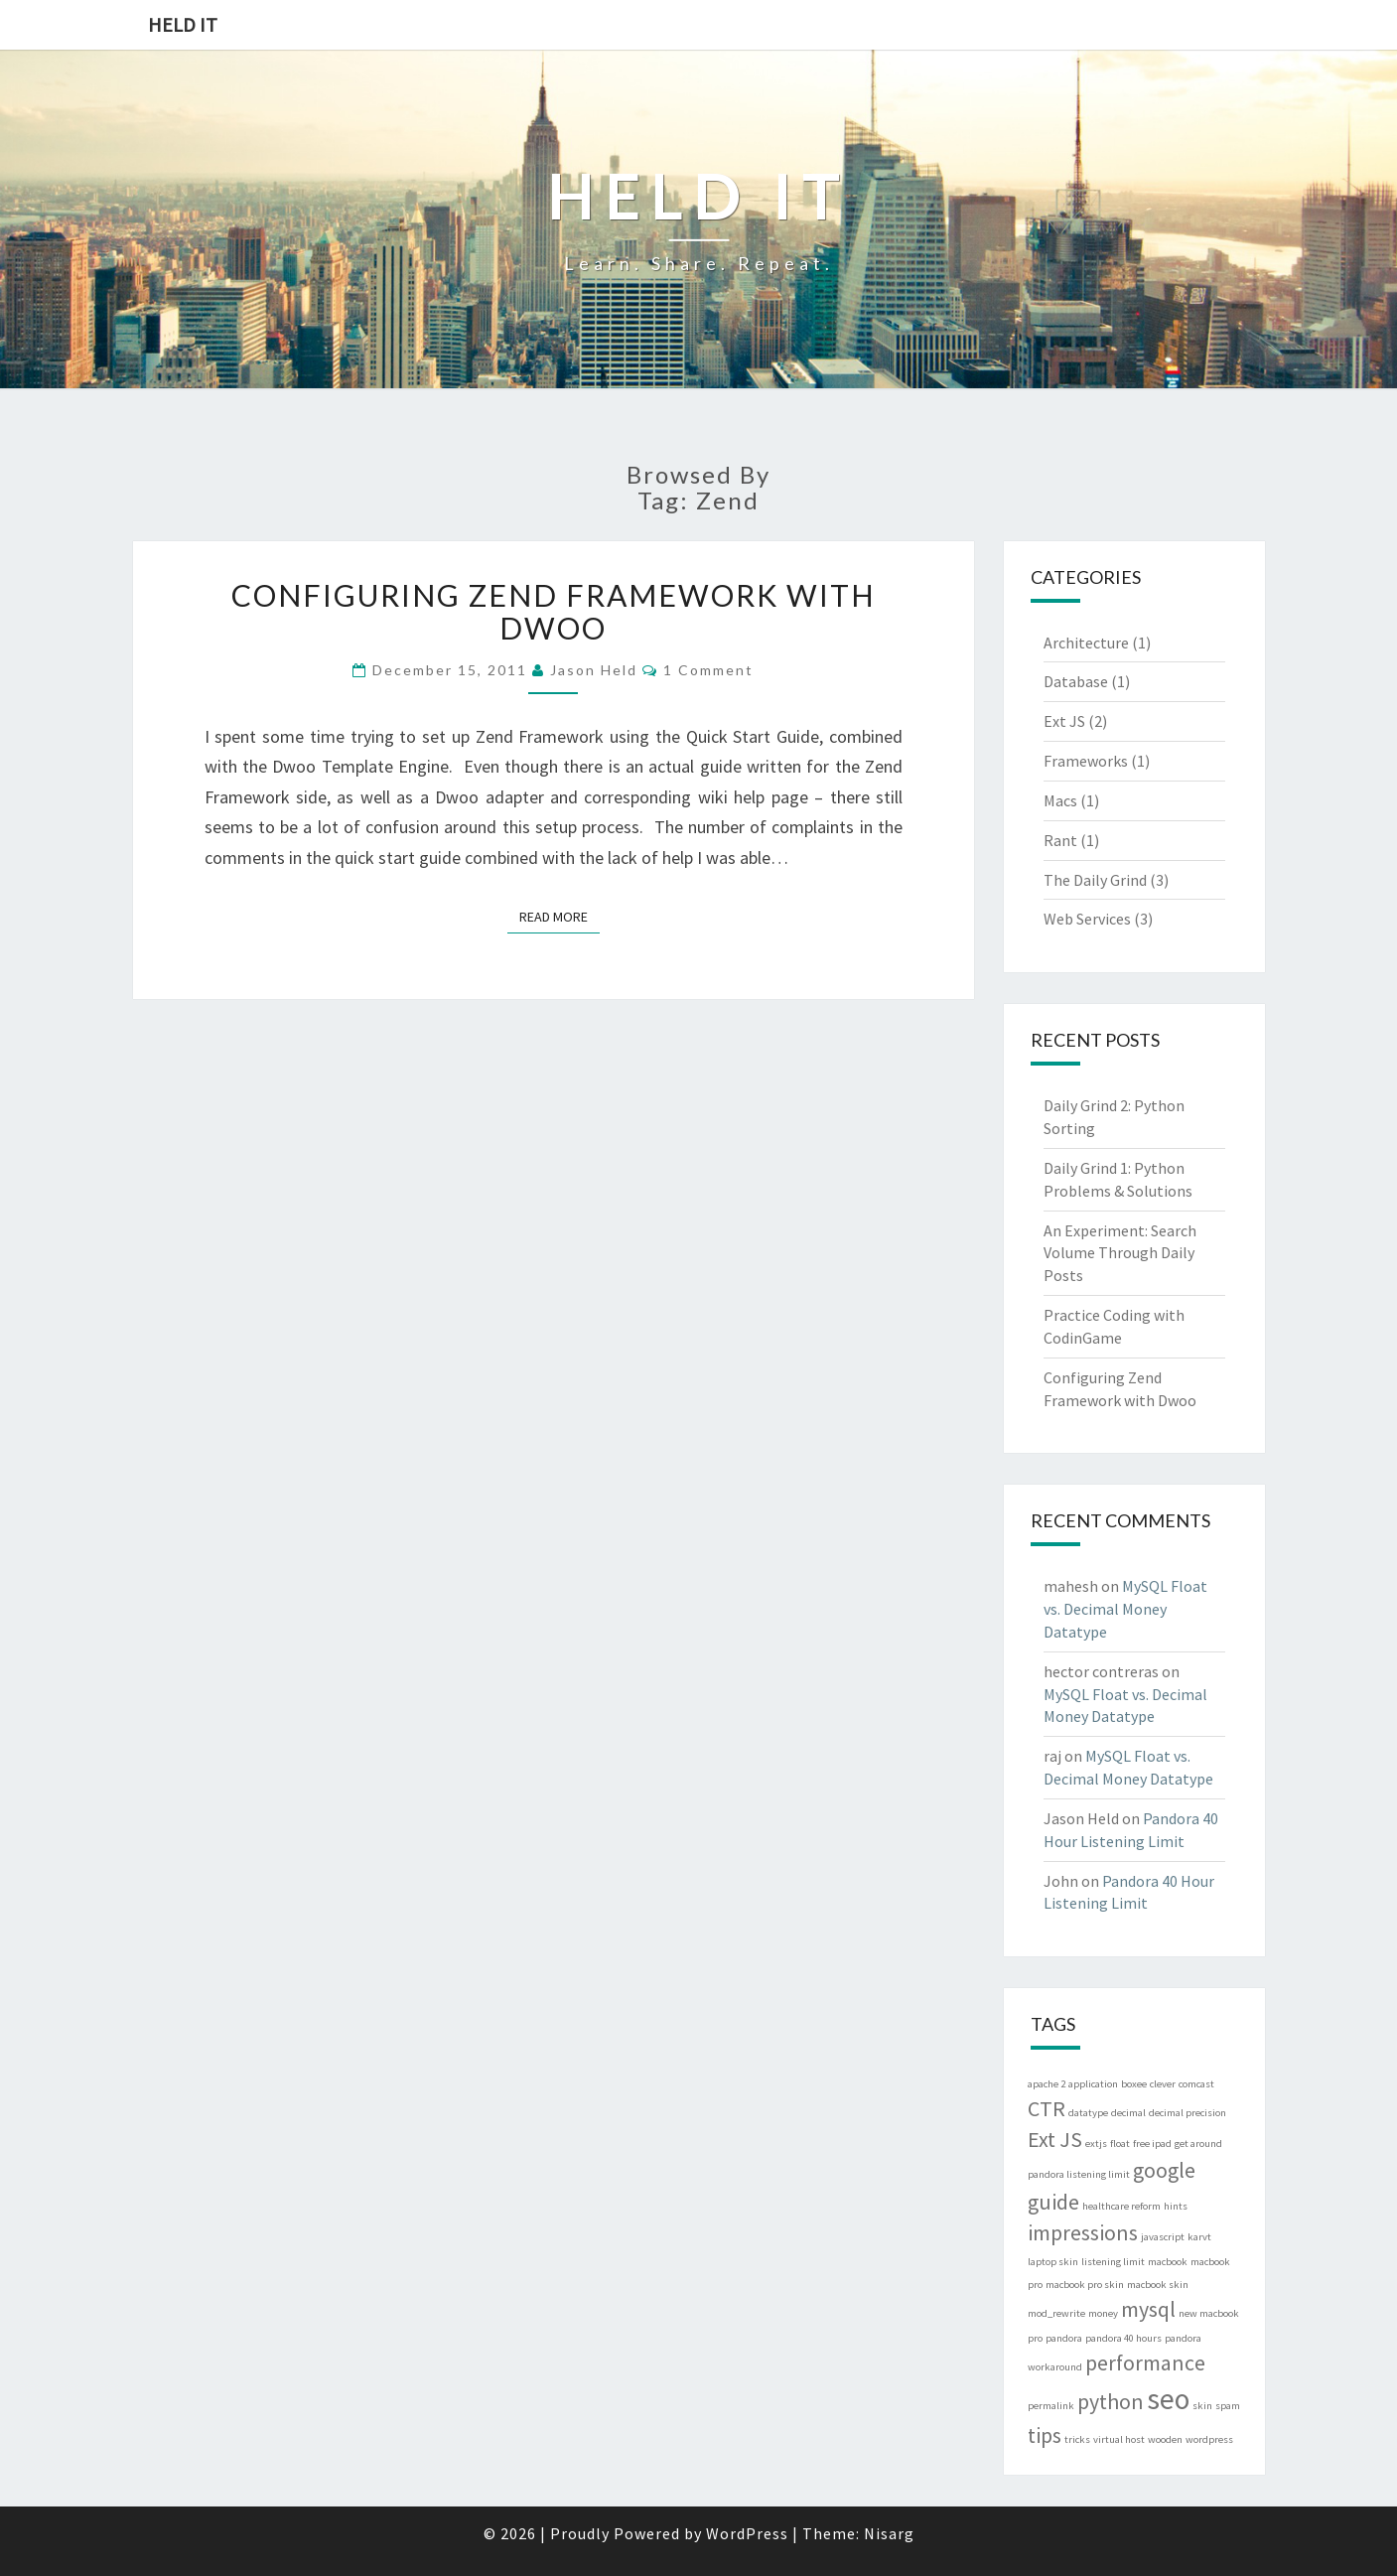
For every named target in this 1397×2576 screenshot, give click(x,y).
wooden (1165, 2439)
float (1120, 2143)
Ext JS (1064, 721)
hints (1175, 2206)
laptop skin (1053, 2261)
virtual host (1119, 2439)
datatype (1088, 2112)
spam (1227, 2405)
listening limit (1113, 2261)
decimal (1128, 2112)
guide (1053, 2202)
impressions (1083, 2232)
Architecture (1086, 642)
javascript (1163, 2236)
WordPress (747, 2533)
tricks (1077, 2439)
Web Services (1087, 919)
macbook (1167, 2261)
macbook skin (1157, 2284)
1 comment (708, 669)
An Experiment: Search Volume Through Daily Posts (1120, 1253)
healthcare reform (1121, 2206)
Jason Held (593, 669)
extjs (1096, 2143)
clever (1163, 2083)
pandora (1064, 2338)
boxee (1134, 2083)
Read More (559, 916)
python (1110, 2401)
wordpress (1209, 2439)
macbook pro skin (1085, 2284)
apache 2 (1046, 2083)
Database (1076, 681)
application (1093, 2083)
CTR (1046, 2108)
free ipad (1152, 2143)
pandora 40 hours (1123, 2338)
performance (1145, 2362)
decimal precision (1187, 2112)
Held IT (182, 24)
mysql (1148, 2309)
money (1103, 2313)
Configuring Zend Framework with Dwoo (553, 611)
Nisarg (889, 2533)
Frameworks (1086, 761)
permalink (1051, 2405)
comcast (1196, 2083)
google (1164, 2170)
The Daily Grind (1095, 880)
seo (1168, 2398)
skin (1202, 2405)
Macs (1060, 800)
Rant (1060, 840)
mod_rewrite (1056, 2313)
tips (1044, 2435)
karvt (1199, 2236)
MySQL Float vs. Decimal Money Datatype (1125, 1609)
